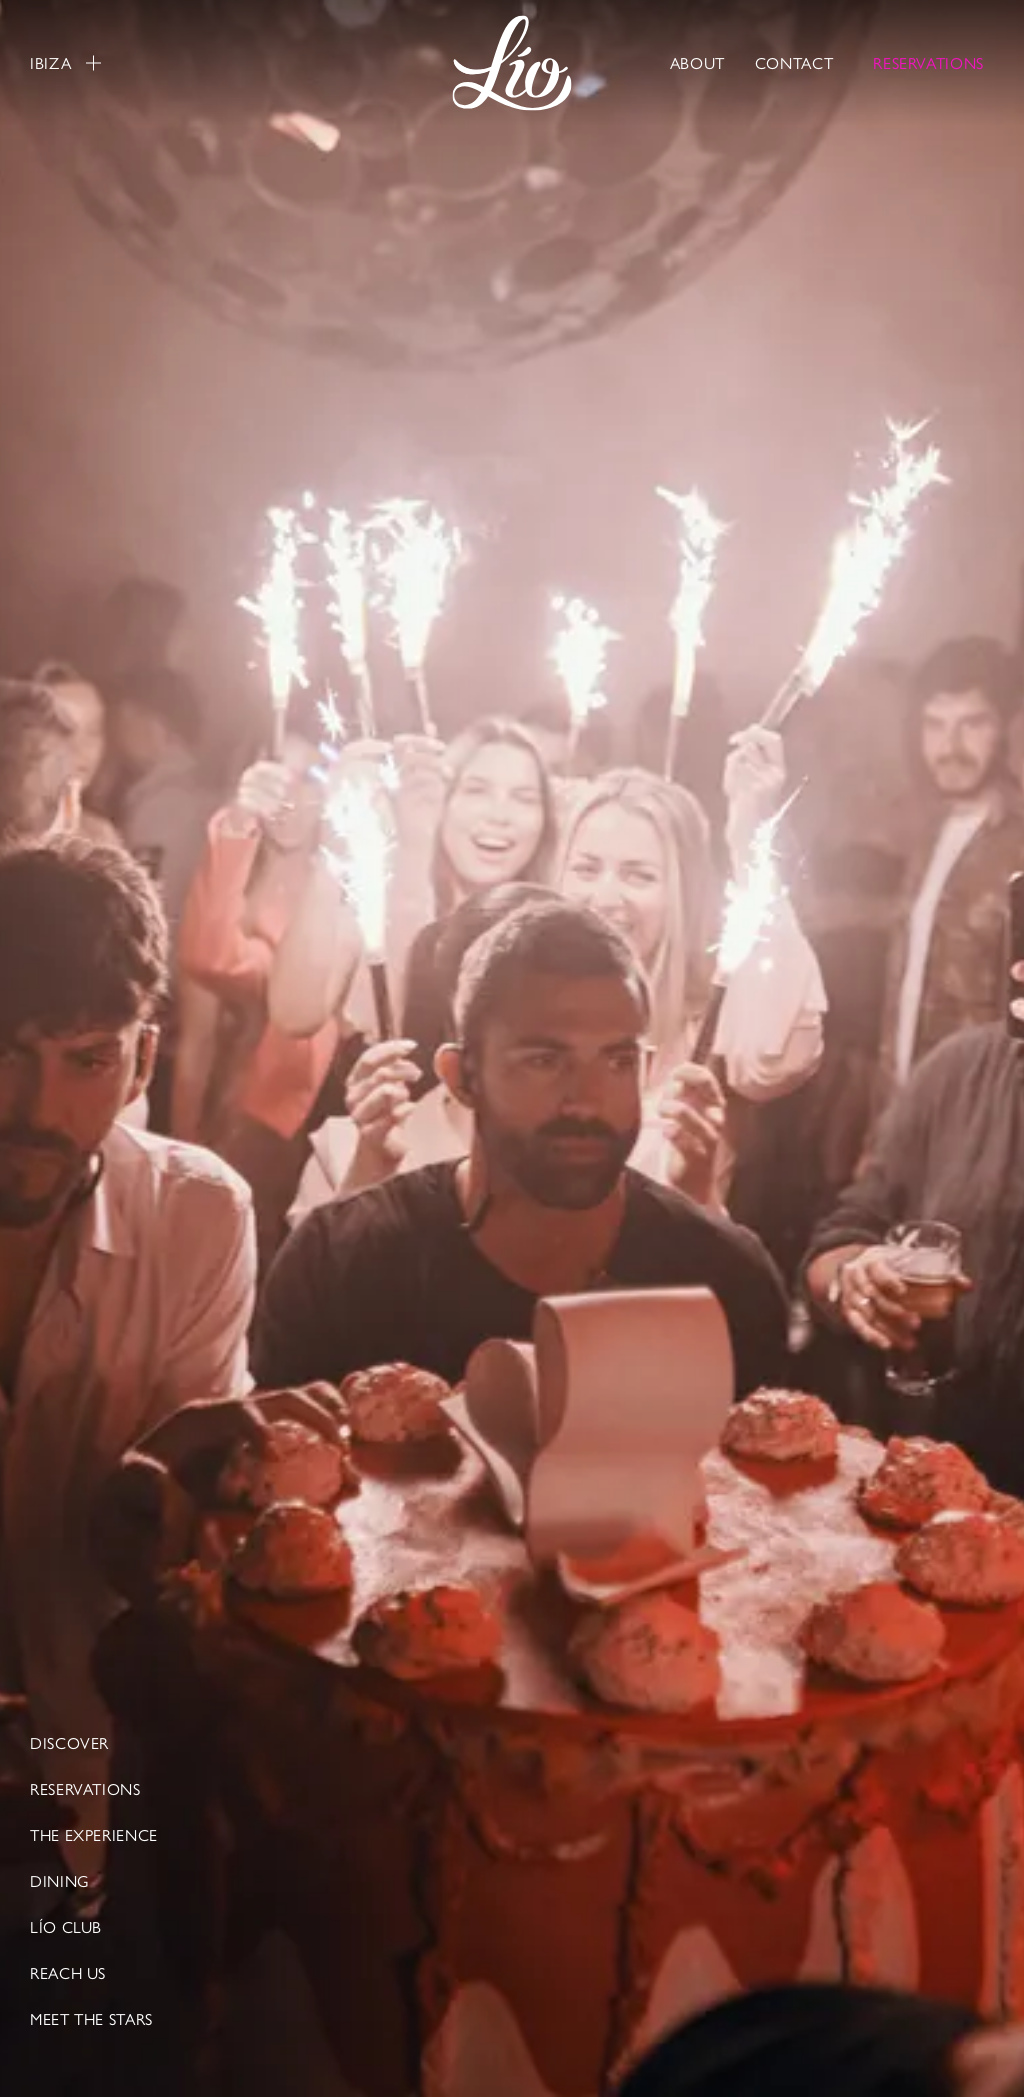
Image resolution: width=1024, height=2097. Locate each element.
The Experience (94, 1835)
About (697, 62)
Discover (69, 1743)
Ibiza (65, 63)
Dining (60, 1881)
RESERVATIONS (928, 62)
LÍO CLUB (66, 1927)
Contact (794, 62)
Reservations (85, 1789)
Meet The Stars (91, 2019)
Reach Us (68, 1973)
